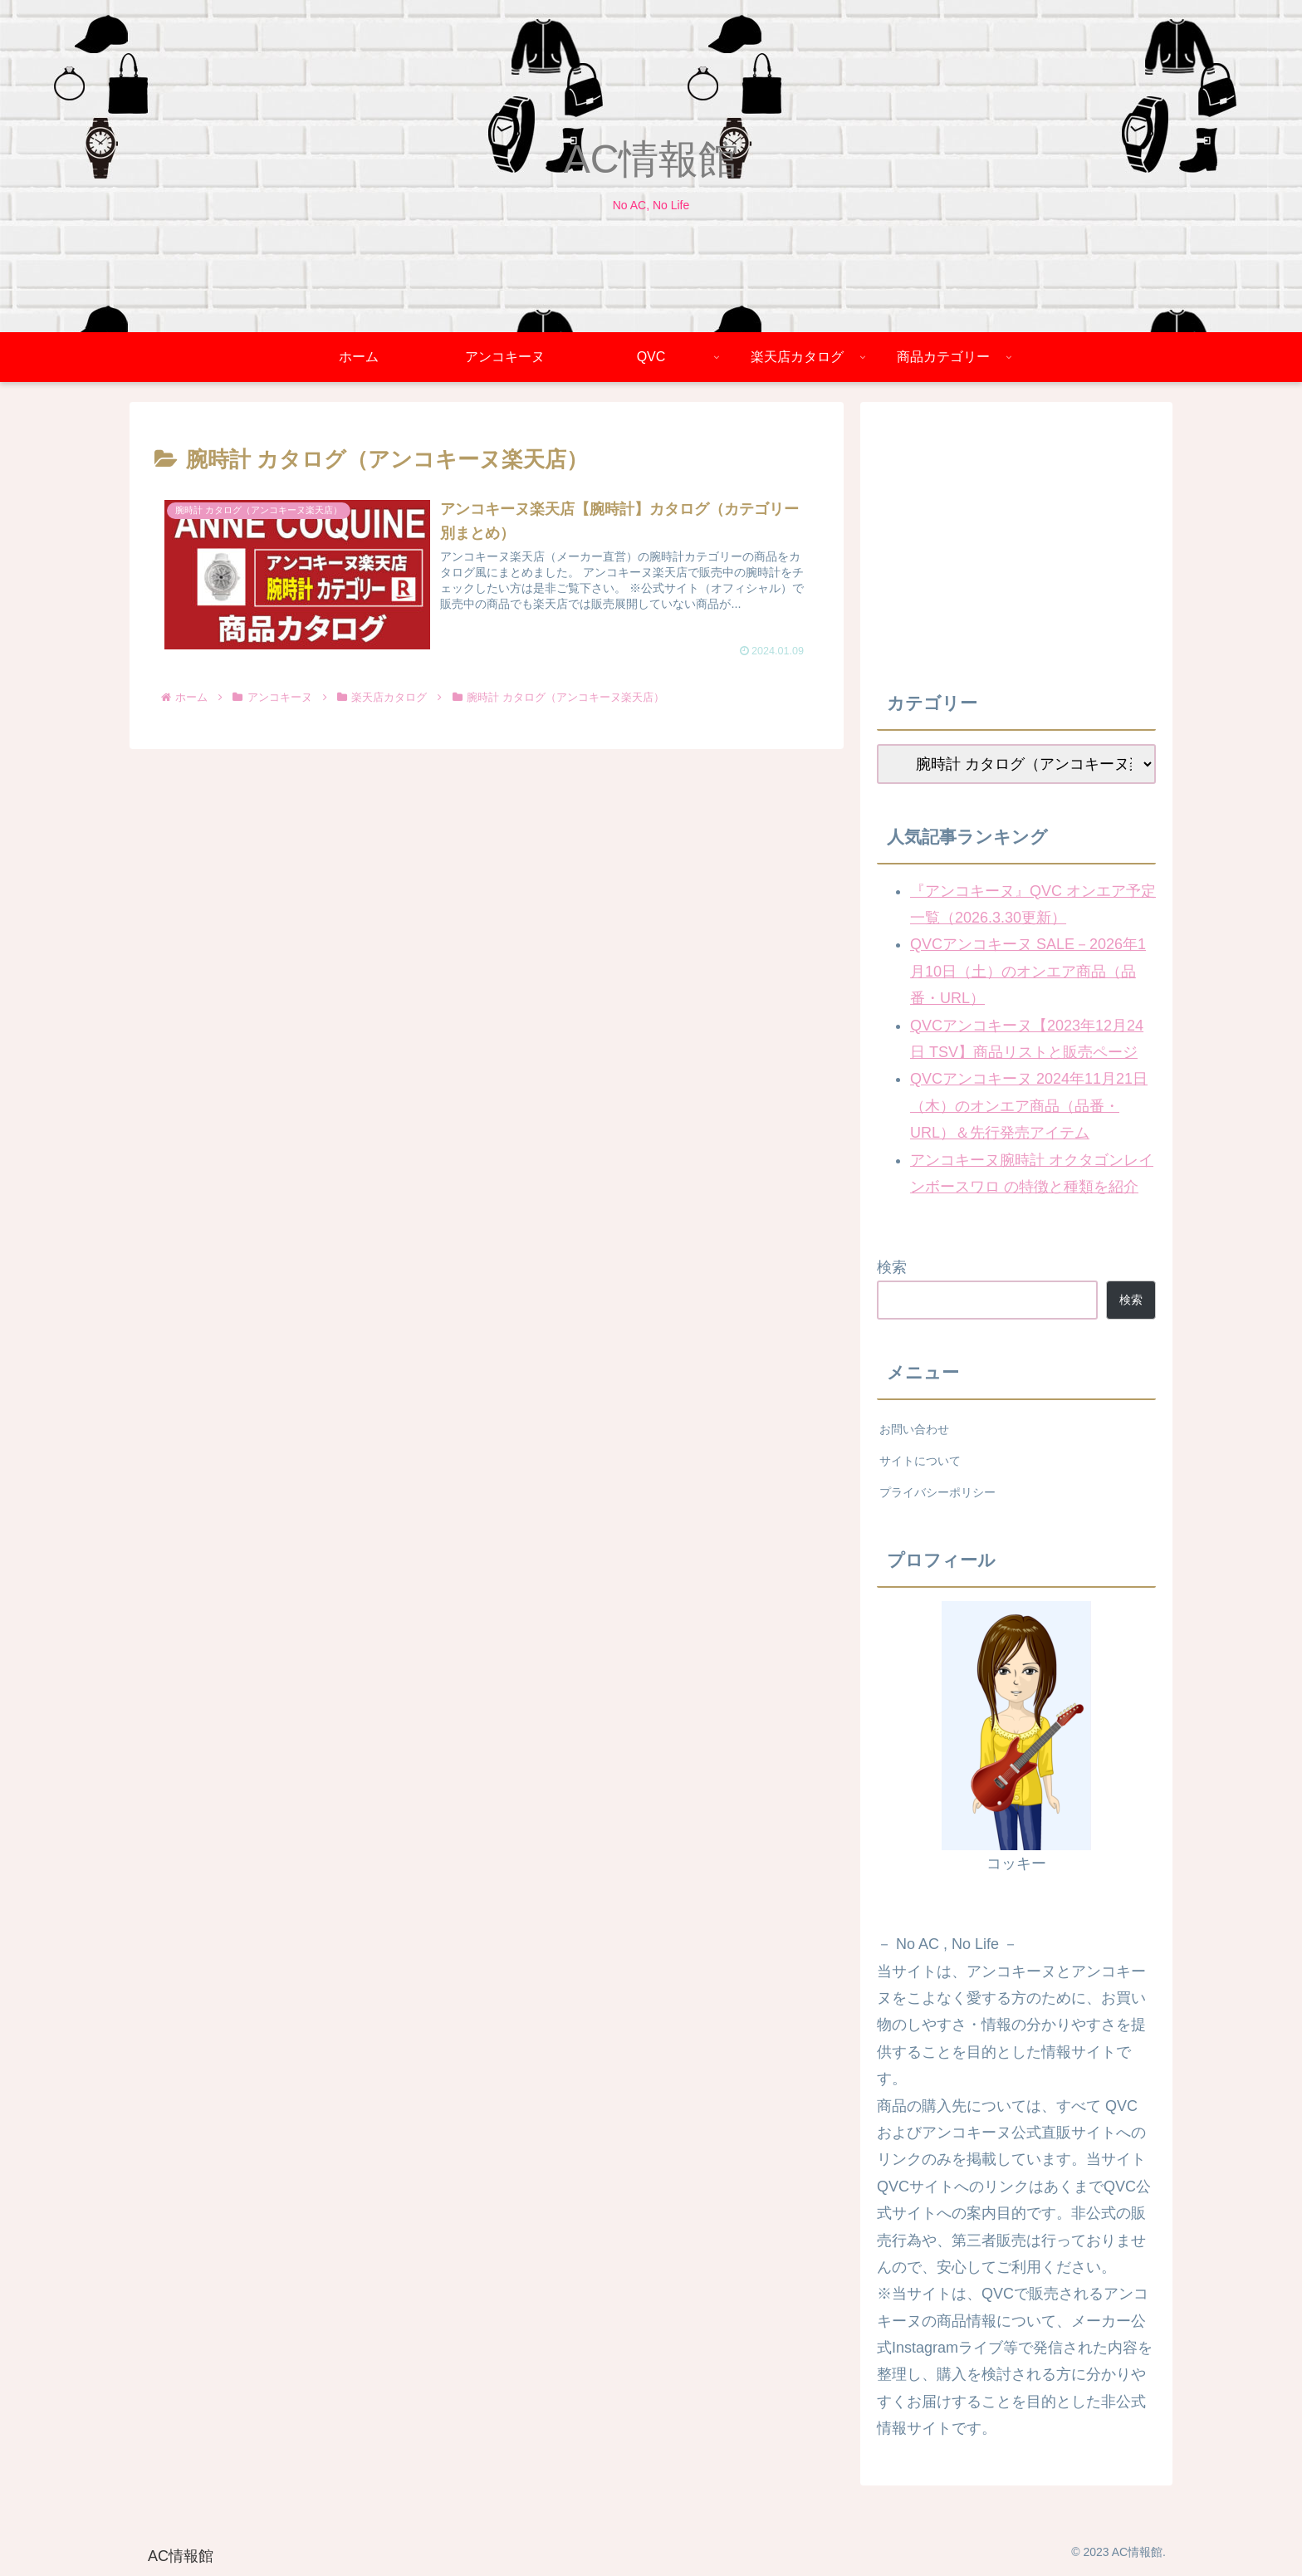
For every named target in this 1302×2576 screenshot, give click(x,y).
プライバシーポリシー (937, 1492)
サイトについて (920, 1460)
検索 (892, 1267)
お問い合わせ (914, 1429)
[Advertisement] (1016, 535)
